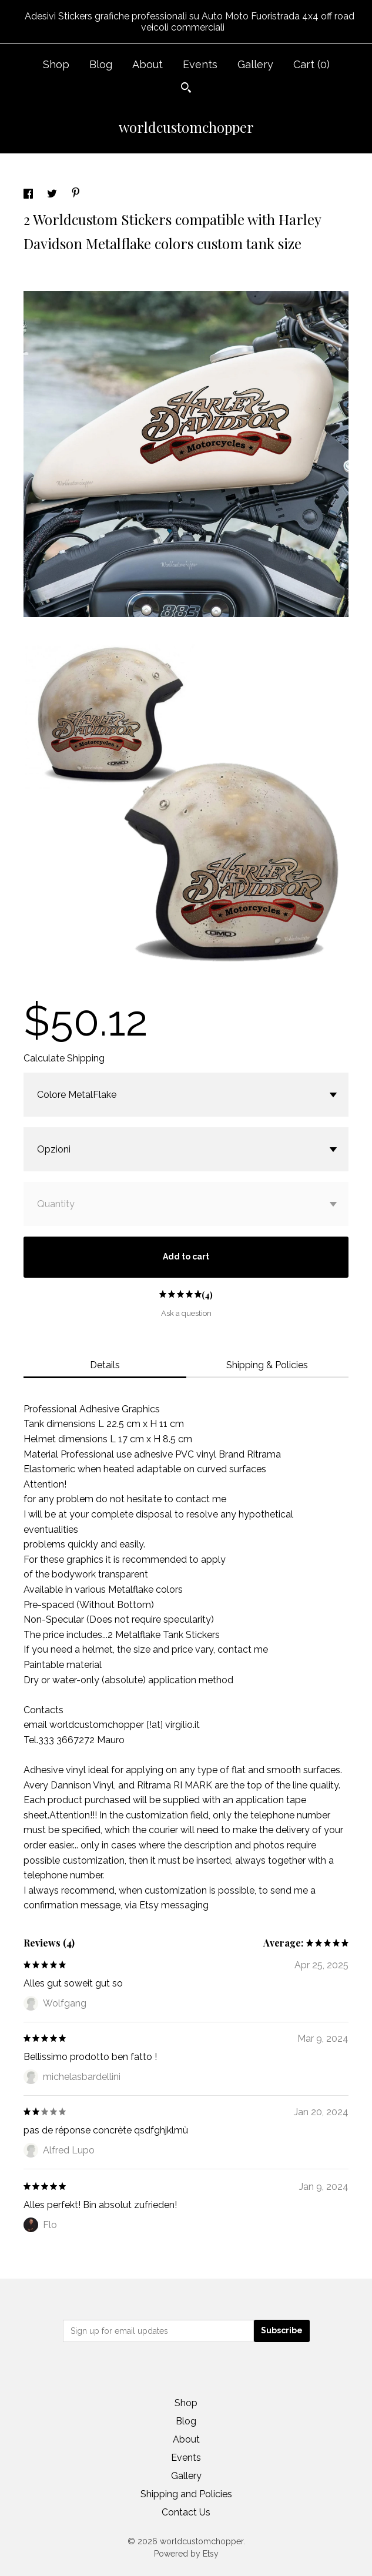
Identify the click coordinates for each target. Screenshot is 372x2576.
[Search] (186, 89)
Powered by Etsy (186, 2553)
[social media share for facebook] (29, 195)
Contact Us (186, 2512)
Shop (56, 64)
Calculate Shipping (64, 1058)
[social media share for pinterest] (76, 194)
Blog (100, 64)
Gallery (255, 64)
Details (105, 1365)
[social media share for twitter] (53, 195)
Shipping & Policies (267, 1365)
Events (200, 64)
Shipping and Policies (186, 2494)
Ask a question (186, 1313)
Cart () (311, 64)
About (147, 64)
